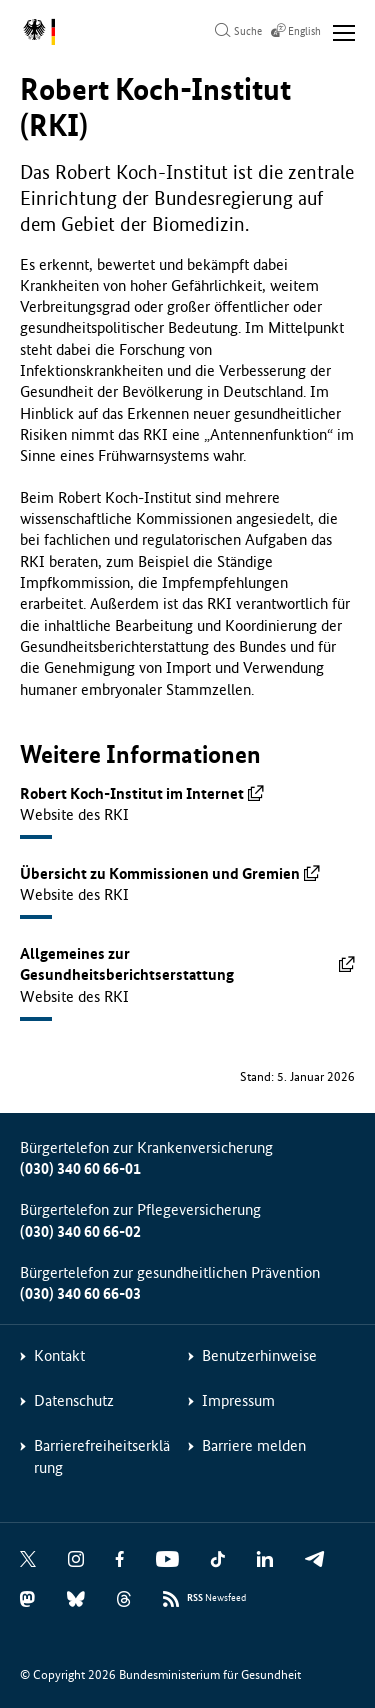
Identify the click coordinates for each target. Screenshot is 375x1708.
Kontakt (59, 1355)
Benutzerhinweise (259, 1355)
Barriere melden (254, 1445)
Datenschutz (74, 1400)
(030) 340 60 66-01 (80, 1168)
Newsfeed (216, 1598)
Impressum (238, 1400)
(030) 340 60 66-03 (80, 1293)
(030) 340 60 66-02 (80, 1231)
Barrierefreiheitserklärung (102, 1456)
